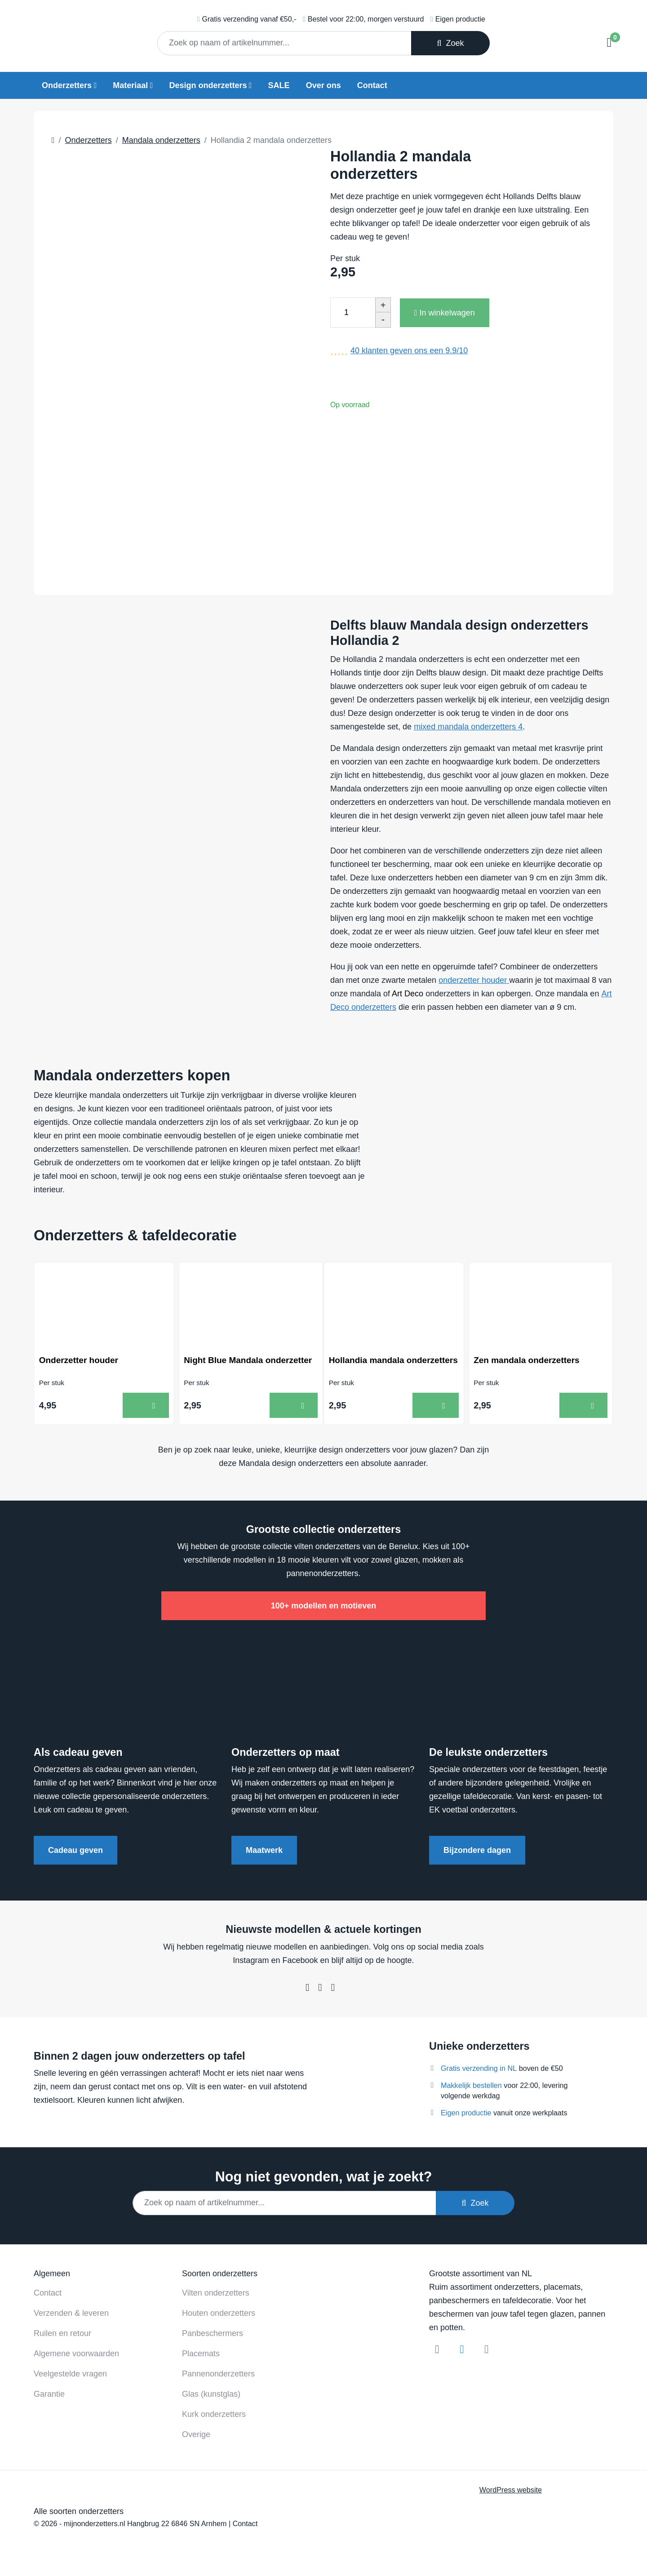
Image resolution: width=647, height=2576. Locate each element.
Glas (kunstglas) (211, 2396)
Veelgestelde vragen (70, 2376)
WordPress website (510, 2492)
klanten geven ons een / (409, 350)
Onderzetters (67, 85)
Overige (196, 2436)
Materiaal (130, 85)
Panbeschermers (212, 2335)
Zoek (450, 43)
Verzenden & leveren (71, 2315)
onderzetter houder (474, 980)
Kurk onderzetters (214, 2416)
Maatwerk (264, 1852)
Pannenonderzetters (218, 2376)
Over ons (323, 85)
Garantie (49, 2396)
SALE (279, 85)
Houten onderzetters (218, 2315)
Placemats (201, 2355)
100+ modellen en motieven (324, 1608)
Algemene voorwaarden (76, 2355)
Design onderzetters (208, 85)
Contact (372, 85)
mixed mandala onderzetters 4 (468, 726)
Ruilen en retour (62, 2335)
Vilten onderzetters (215, 2295)
